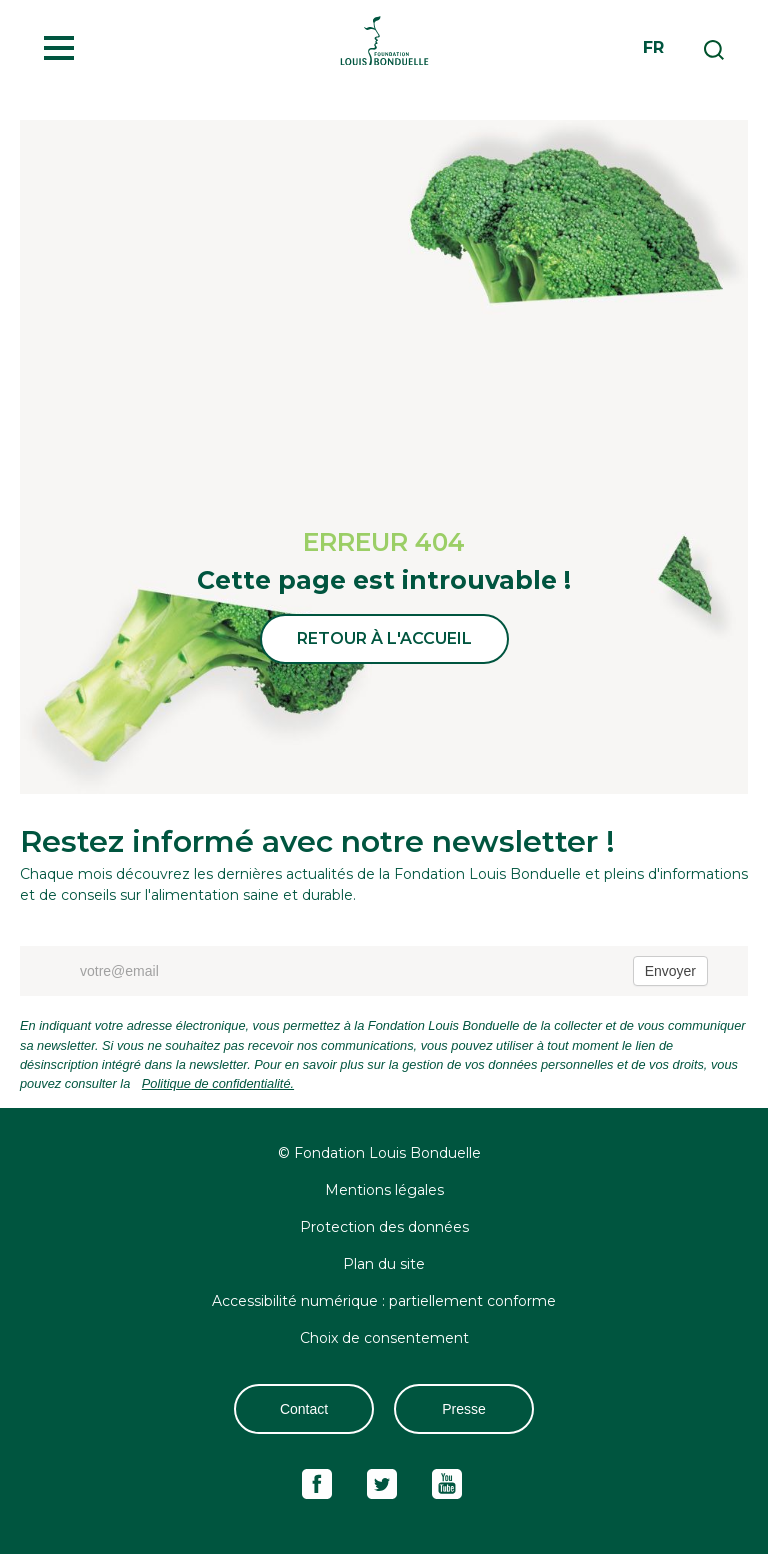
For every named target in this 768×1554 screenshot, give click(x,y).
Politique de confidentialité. (218, 1083)
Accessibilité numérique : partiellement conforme (384, 1301)
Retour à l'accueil (384, 638)
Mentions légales (384, 1190)
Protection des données (384, 1227)
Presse (464, 1409)
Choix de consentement (384, 1338)
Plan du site (384, 1264)
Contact (304, 1409)
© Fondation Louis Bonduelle (379, 1153)
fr (653, 47)
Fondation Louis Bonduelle (384, 40)
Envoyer (670, 971)
